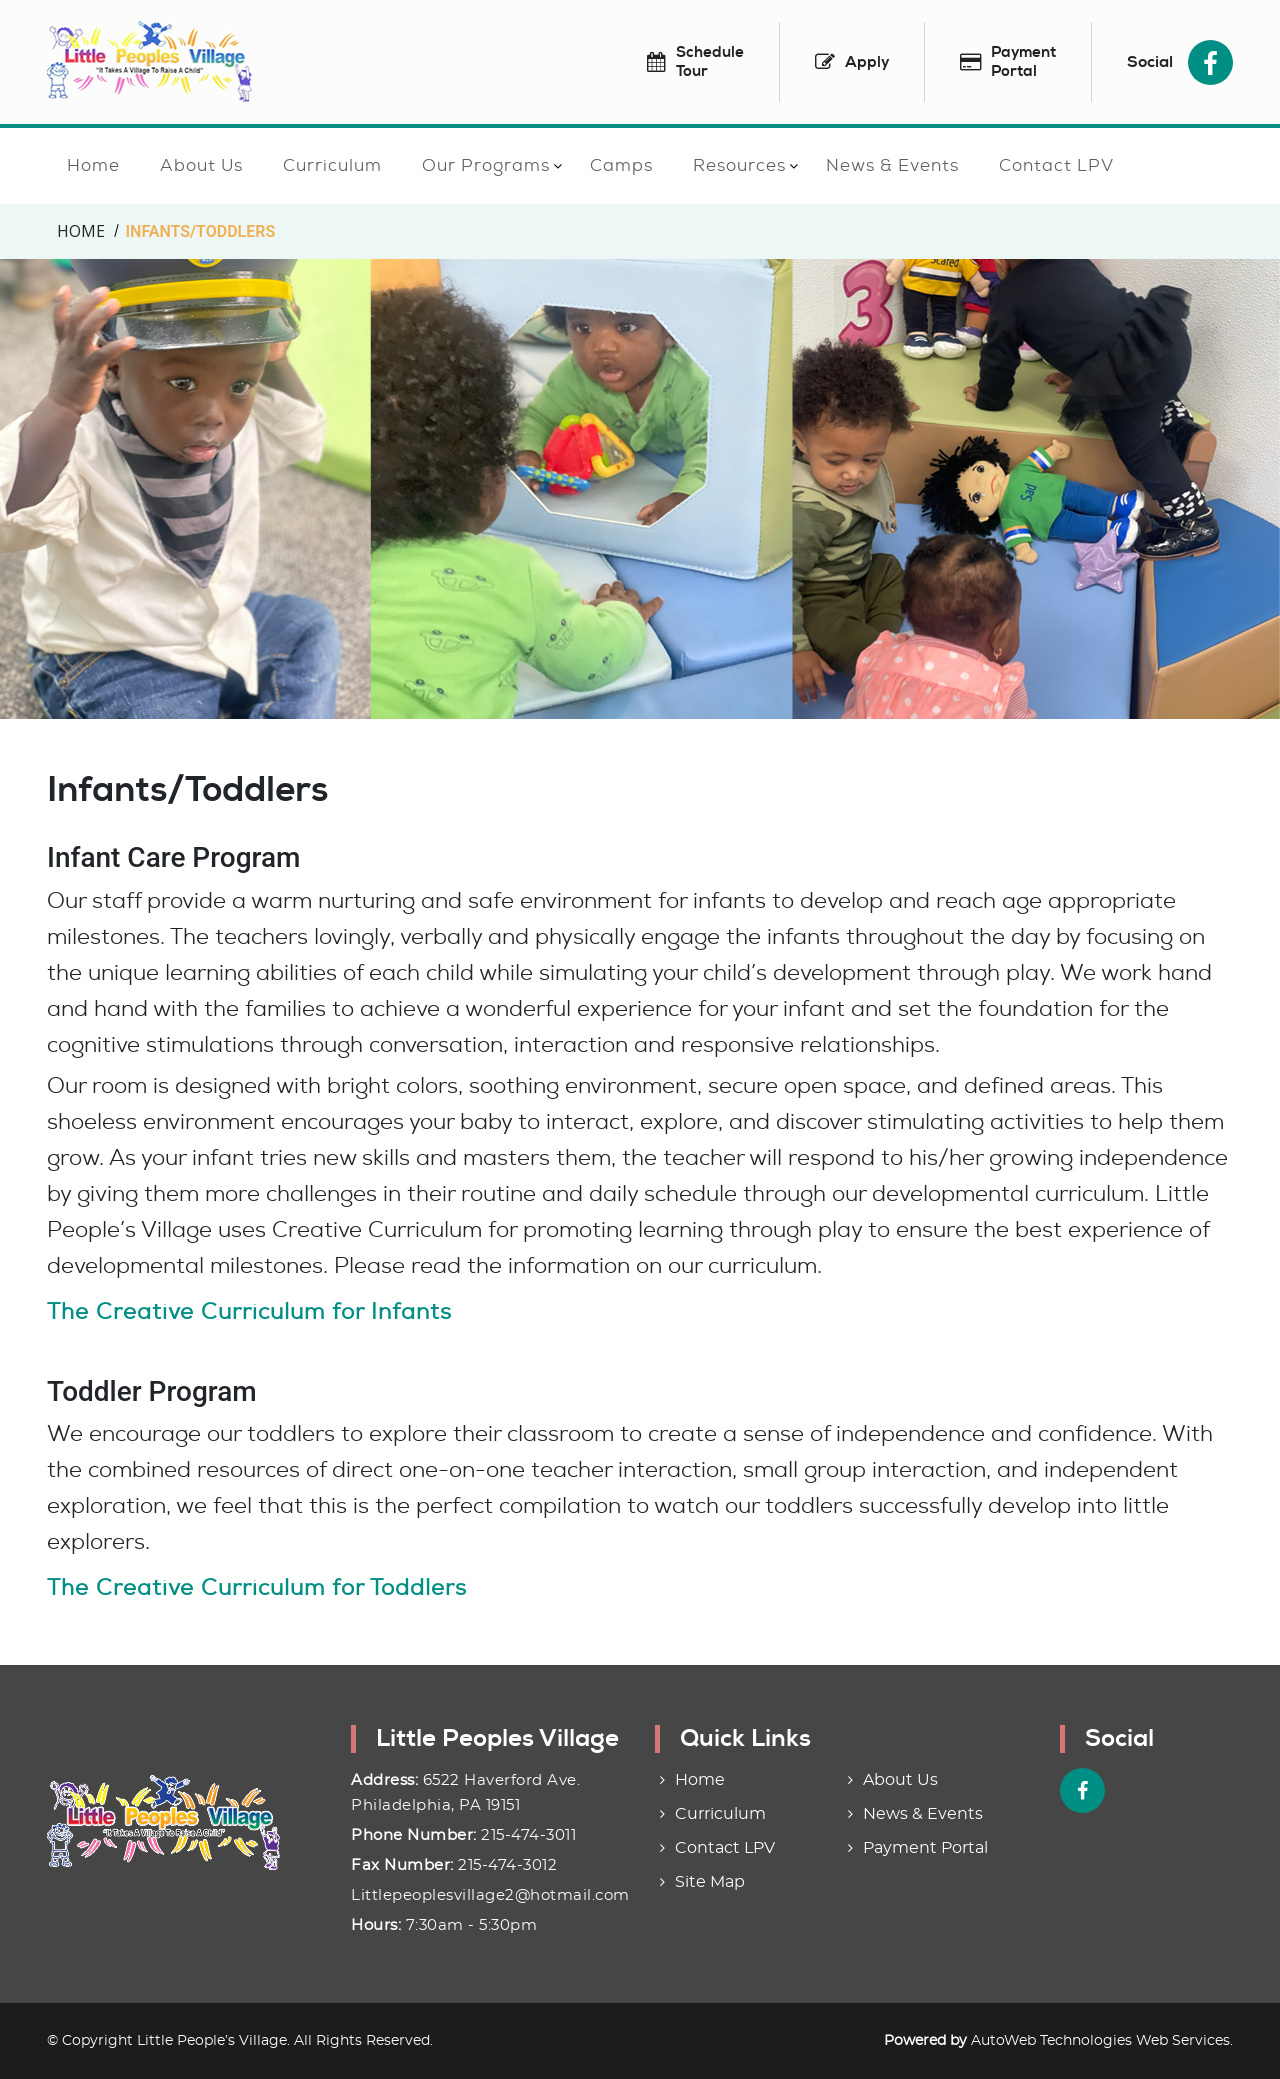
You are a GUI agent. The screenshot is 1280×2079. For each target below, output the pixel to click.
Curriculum (332, 165)
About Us (201, 165)
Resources (739, 165)
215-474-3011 (528, 1835)
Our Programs (486, 165)
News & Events (892, 165)
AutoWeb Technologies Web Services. (1102, 2041)
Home (93, 165)
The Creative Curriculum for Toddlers (257, 1587)
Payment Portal (925, 1848)
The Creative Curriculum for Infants (249, 1311)
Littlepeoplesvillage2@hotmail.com (490, 1895)
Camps (621, 165)
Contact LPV (1056, 165)
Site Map (710, 1882)
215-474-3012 (507, 1865)
